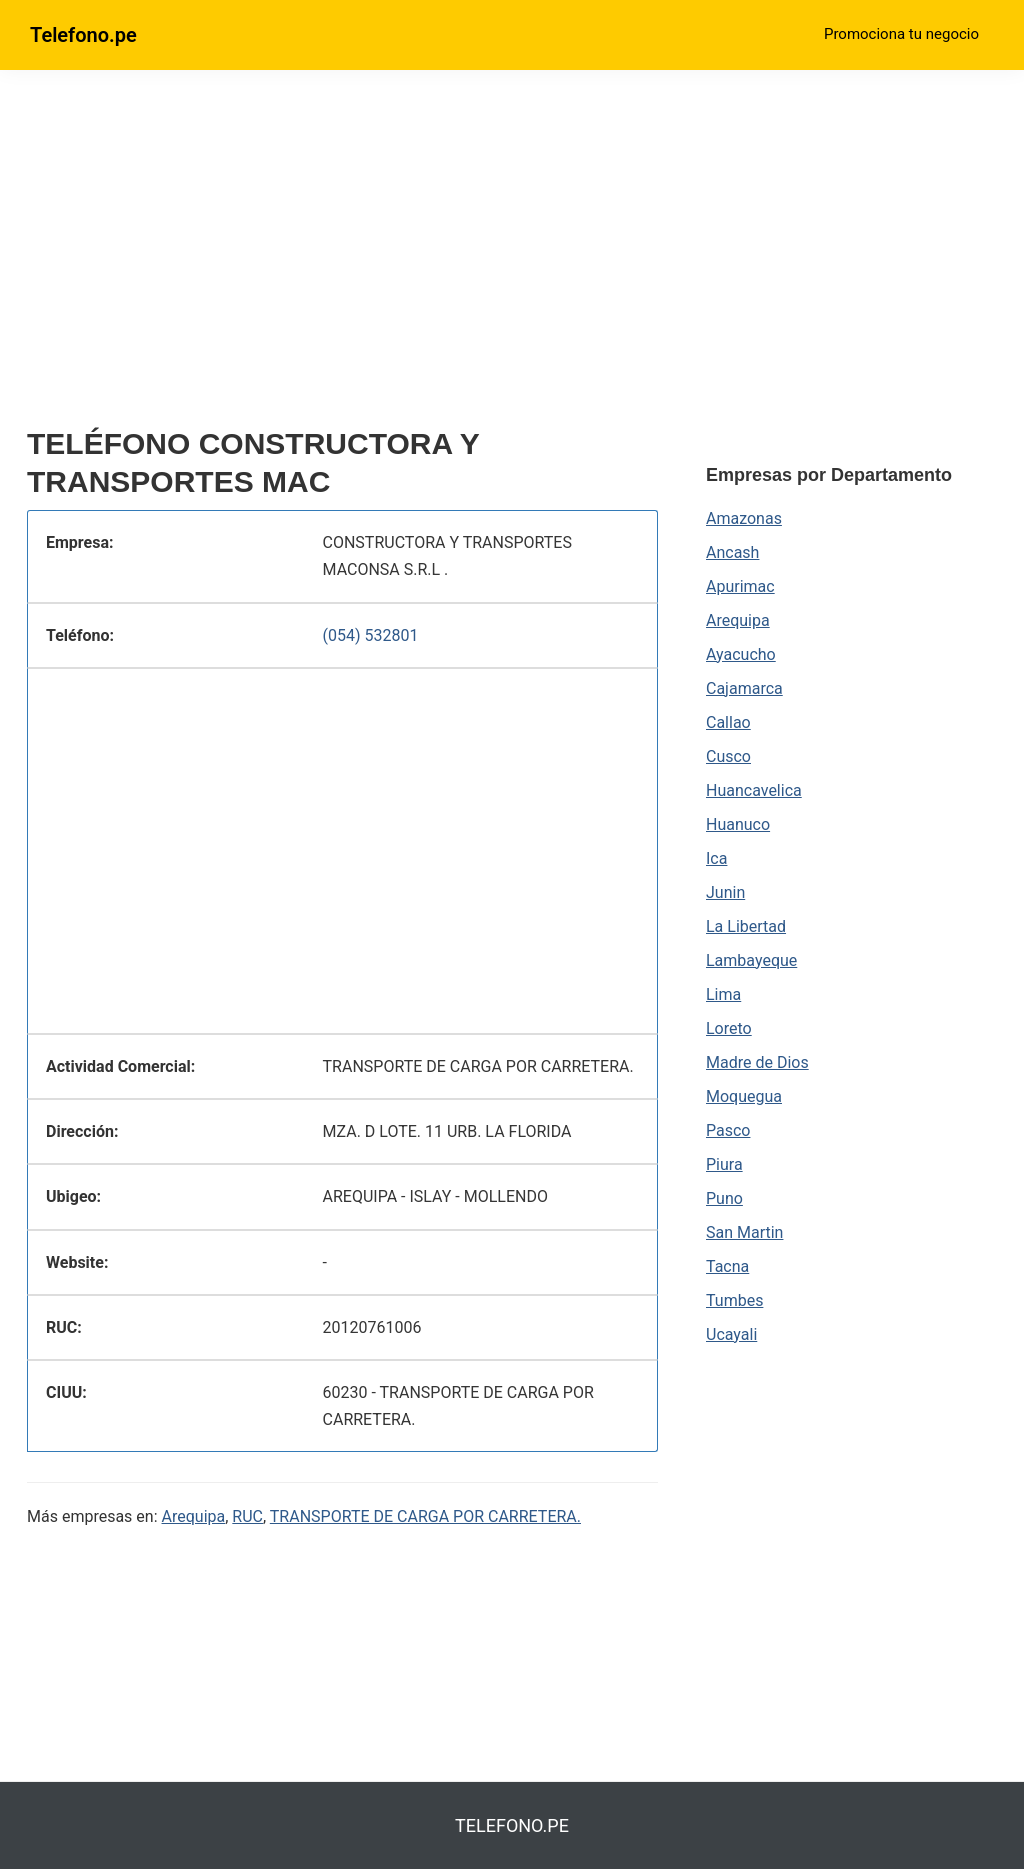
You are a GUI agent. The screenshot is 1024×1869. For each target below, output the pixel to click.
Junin (725, 892)
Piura (724, 1164)
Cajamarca (744, 688)
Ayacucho (741, 654)
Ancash (732, 552)
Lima (723, 994)
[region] (342, 257)
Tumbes (734, 1300)
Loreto (729, 1028)
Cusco (728, 756)
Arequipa (194, 1516)
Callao (728, 722)
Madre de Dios (757, 1062)
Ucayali (731, 1334)
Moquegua (744, 1096)
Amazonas (744, 518)
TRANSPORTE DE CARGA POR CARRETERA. (425, 1516)
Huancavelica (754, 790)
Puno (724, 1198)
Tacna (727, 1266)
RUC (247, 1516)
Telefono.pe (83, 35)
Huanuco (738, 824)
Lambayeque (751, 960)
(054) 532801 (371, 635)
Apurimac (740, 586)
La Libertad (746, 926)
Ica (716, 858)
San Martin (744, 1232)
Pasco (728, 1130)
